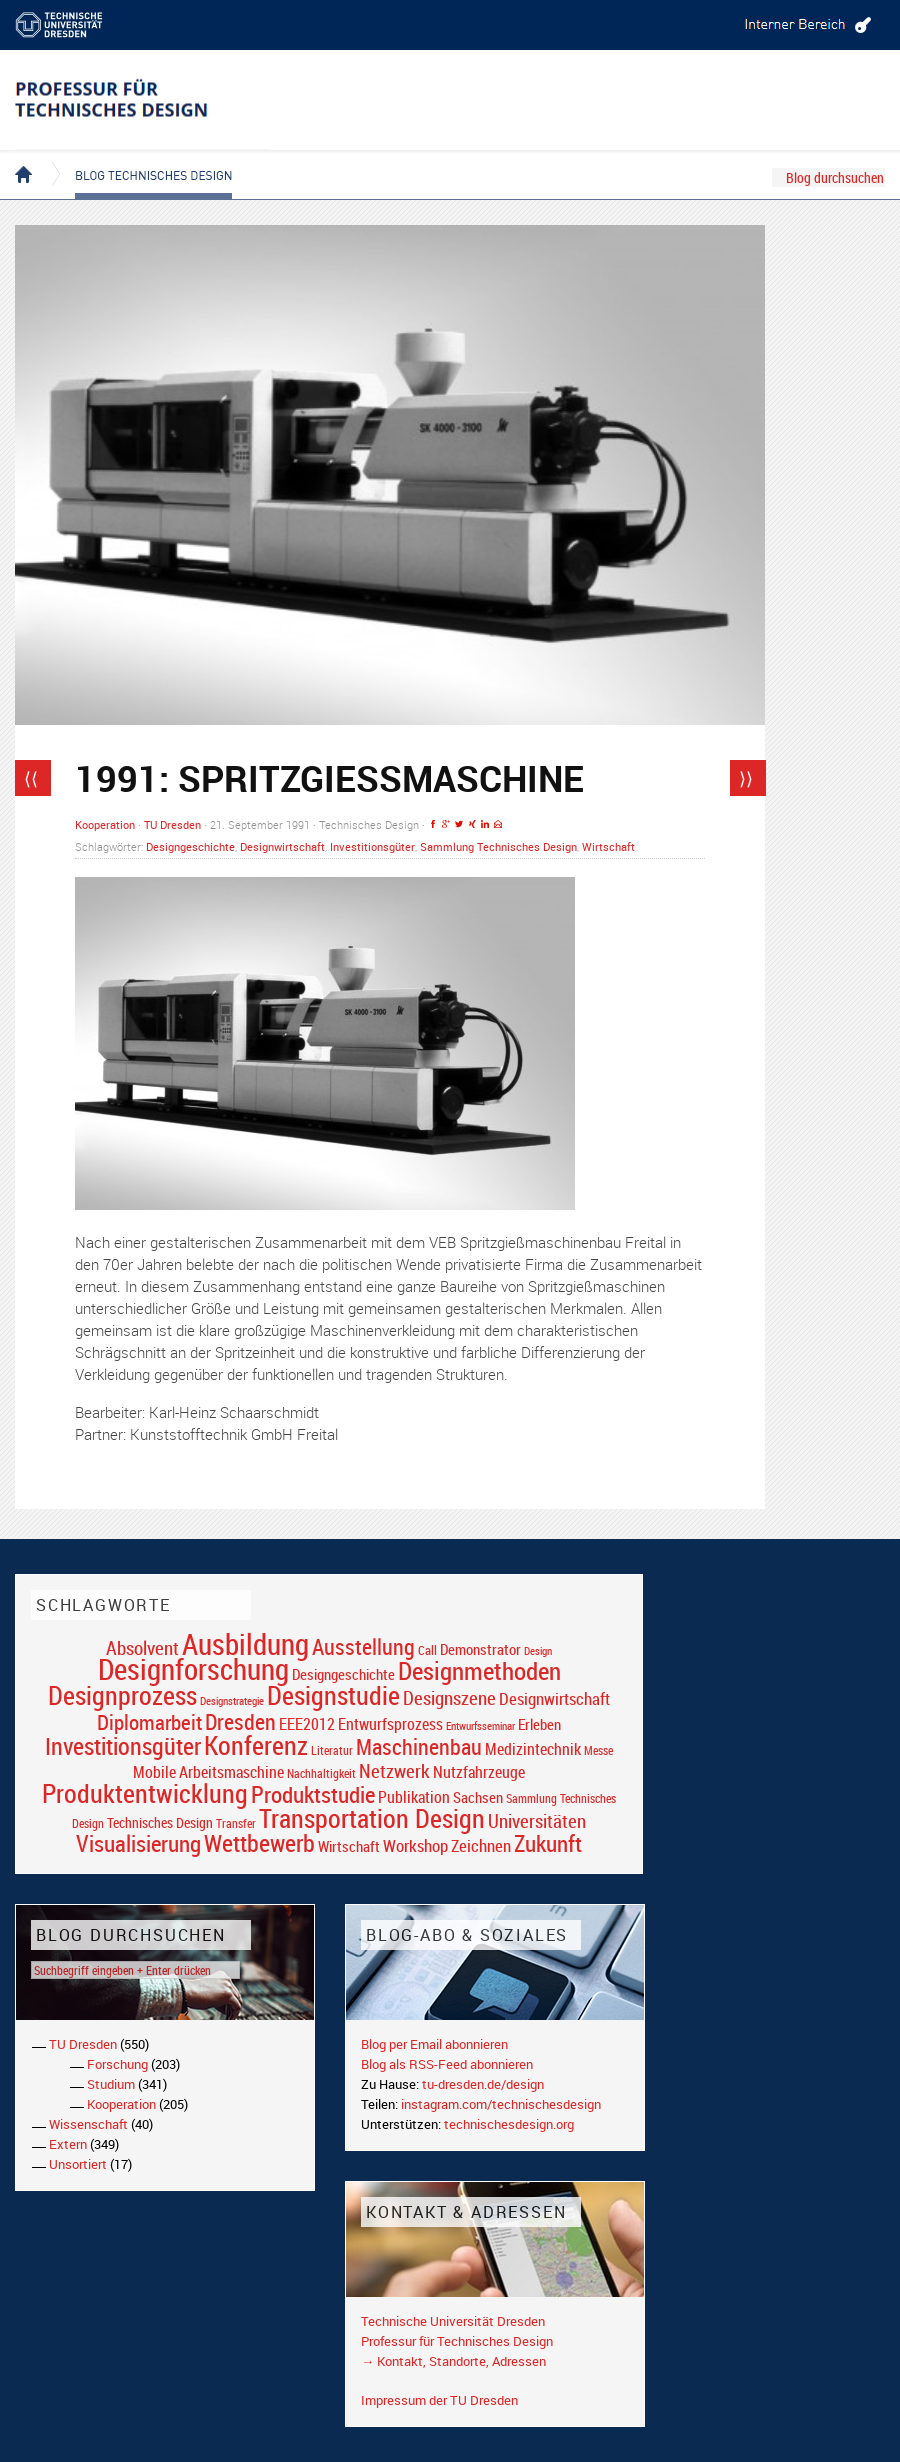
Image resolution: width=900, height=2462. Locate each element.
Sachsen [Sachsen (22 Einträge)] (478, 1797)
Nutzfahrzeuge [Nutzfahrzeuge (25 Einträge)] (479, 1772)
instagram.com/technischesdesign (501, 2104)
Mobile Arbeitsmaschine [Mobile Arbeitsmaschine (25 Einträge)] (208, 1772)
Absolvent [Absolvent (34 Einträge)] (142, 1647)
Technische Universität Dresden (453, 2321)
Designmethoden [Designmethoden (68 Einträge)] (479, 1670)
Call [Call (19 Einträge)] (427, 1650)
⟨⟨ (31, 778)
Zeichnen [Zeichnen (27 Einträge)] (481, 1846)
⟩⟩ (746, 778)
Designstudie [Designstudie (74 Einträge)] (333, 1695)
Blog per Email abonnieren (434, 2044)
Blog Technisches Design (137, 158)
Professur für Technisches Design (457, 2341)
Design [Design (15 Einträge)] (538, 1650)
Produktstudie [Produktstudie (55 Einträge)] (313, 1794)
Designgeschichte (190, 846)
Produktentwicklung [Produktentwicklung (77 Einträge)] (145, 1793)
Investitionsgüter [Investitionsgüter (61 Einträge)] (123, 1746)
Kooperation (105, 824)
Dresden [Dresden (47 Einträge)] (240, 1721)
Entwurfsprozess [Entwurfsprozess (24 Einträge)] (390, 1724)
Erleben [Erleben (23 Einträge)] (539, 1724)
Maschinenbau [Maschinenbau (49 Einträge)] (419, 1746)
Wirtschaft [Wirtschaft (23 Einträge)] (349, 1846)
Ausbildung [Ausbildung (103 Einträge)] (245, 1644)
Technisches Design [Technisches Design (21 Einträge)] (160, 1822)
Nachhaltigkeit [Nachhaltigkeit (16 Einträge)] (321, 1773)
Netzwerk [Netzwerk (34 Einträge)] (394, 1770)
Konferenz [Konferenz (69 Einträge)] (256, 1745)
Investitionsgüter (372, 846)
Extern (68, 2144)
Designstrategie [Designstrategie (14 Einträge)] (232, 1701)
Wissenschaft (88, 2124)
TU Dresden (172, 824)
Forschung (117, 2064)
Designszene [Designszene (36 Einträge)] (449, 1698)
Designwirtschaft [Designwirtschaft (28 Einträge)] (554, 1698)
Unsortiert (78, 2164)
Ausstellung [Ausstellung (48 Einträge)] (363, 1646)
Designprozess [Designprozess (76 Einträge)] (122, 1695)
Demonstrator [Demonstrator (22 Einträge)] (480, 1649)
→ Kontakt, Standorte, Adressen (453, 2361)
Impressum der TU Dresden (439, 2400)
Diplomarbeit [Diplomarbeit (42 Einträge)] (149, 1722)
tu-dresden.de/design (483, 2084)
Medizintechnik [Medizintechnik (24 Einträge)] (533, 1749)
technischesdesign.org (509, 2124)
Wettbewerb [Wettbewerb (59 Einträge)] (259, 1843)
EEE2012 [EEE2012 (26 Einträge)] (307, 1724)
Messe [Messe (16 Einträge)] (598, 1750)
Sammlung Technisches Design (498, 846)
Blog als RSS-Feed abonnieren (447, 2064)
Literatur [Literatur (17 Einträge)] (332, 1750)
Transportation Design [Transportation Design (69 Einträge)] (372, 1818)
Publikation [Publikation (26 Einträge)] (414, 1797)
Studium (111, 2084)
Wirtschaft (608, 846)
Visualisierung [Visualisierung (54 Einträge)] (138, 1843)
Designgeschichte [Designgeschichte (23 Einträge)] (343, 1674)
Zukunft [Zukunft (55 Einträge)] (548, 1843)
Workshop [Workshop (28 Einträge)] (415, 1845)
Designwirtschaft (282, 846)
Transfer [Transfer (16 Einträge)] (236, 1823)
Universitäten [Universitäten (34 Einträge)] (537, 1820)
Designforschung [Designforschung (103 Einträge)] (193, 1669)
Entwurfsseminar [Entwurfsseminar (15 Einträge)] (480, 1725)
